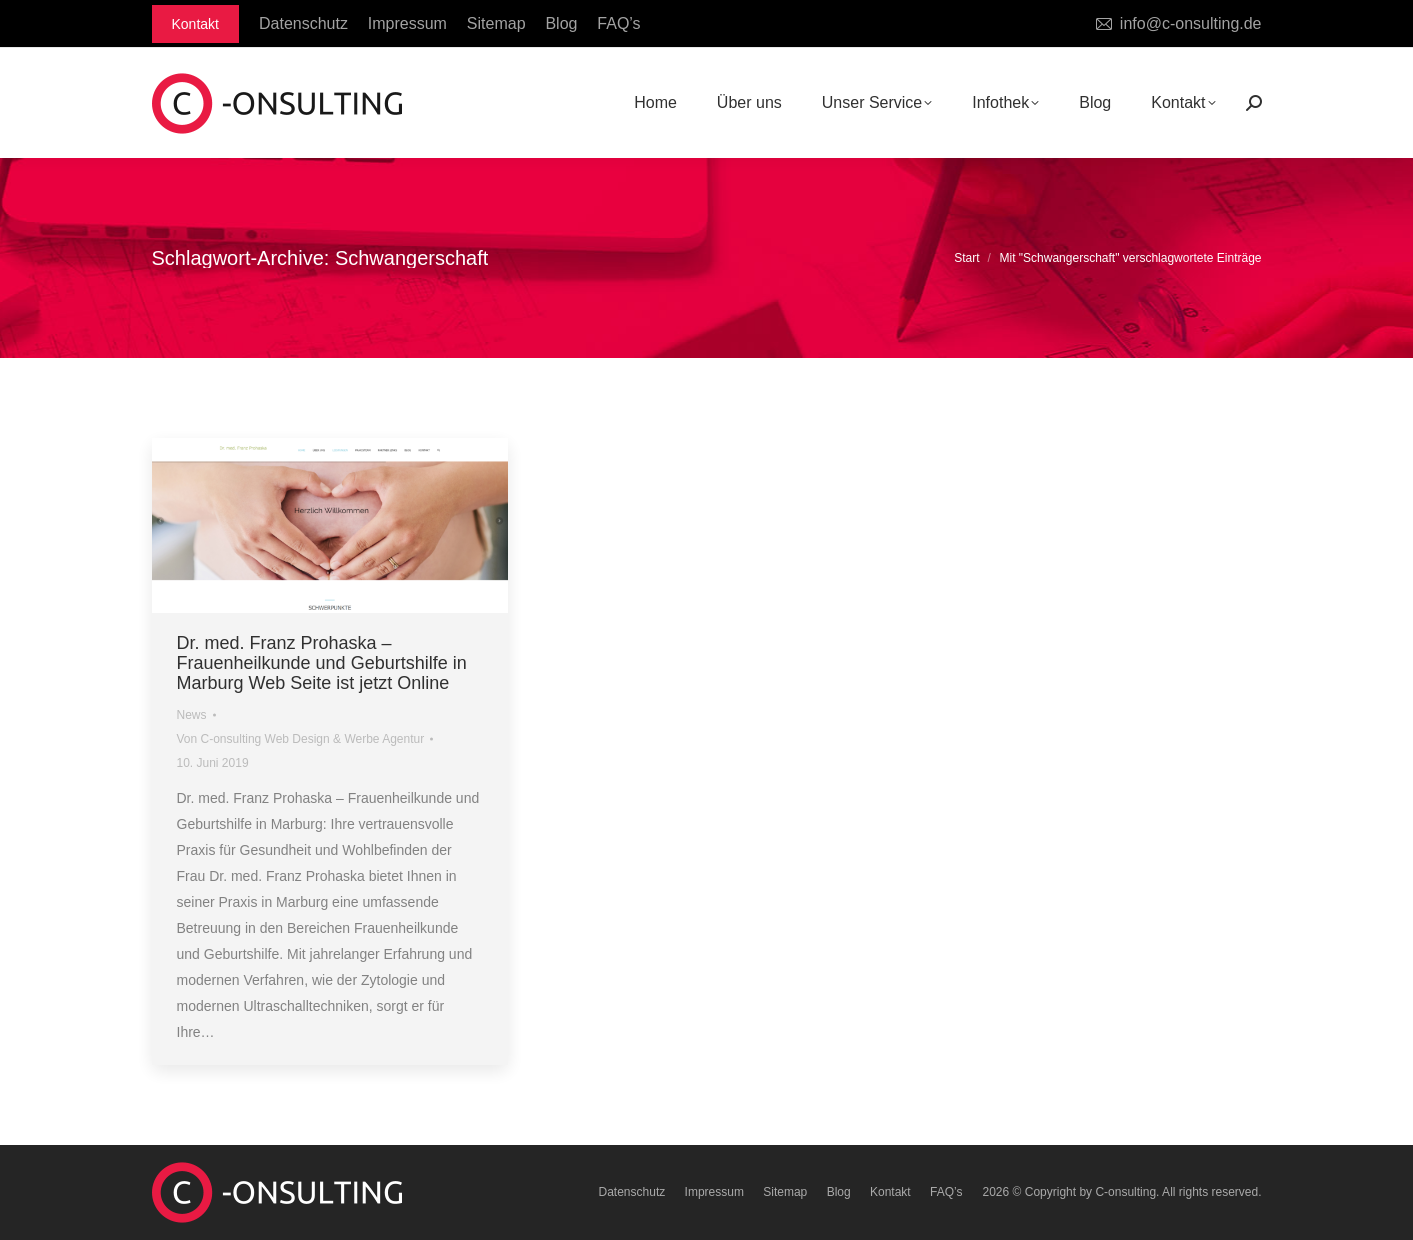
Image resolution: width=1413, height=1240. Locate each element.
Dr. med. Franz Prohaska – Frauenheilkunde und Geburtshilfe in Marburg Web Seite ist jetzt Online (322, 663)
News (192, 715)
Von (301, 739)
